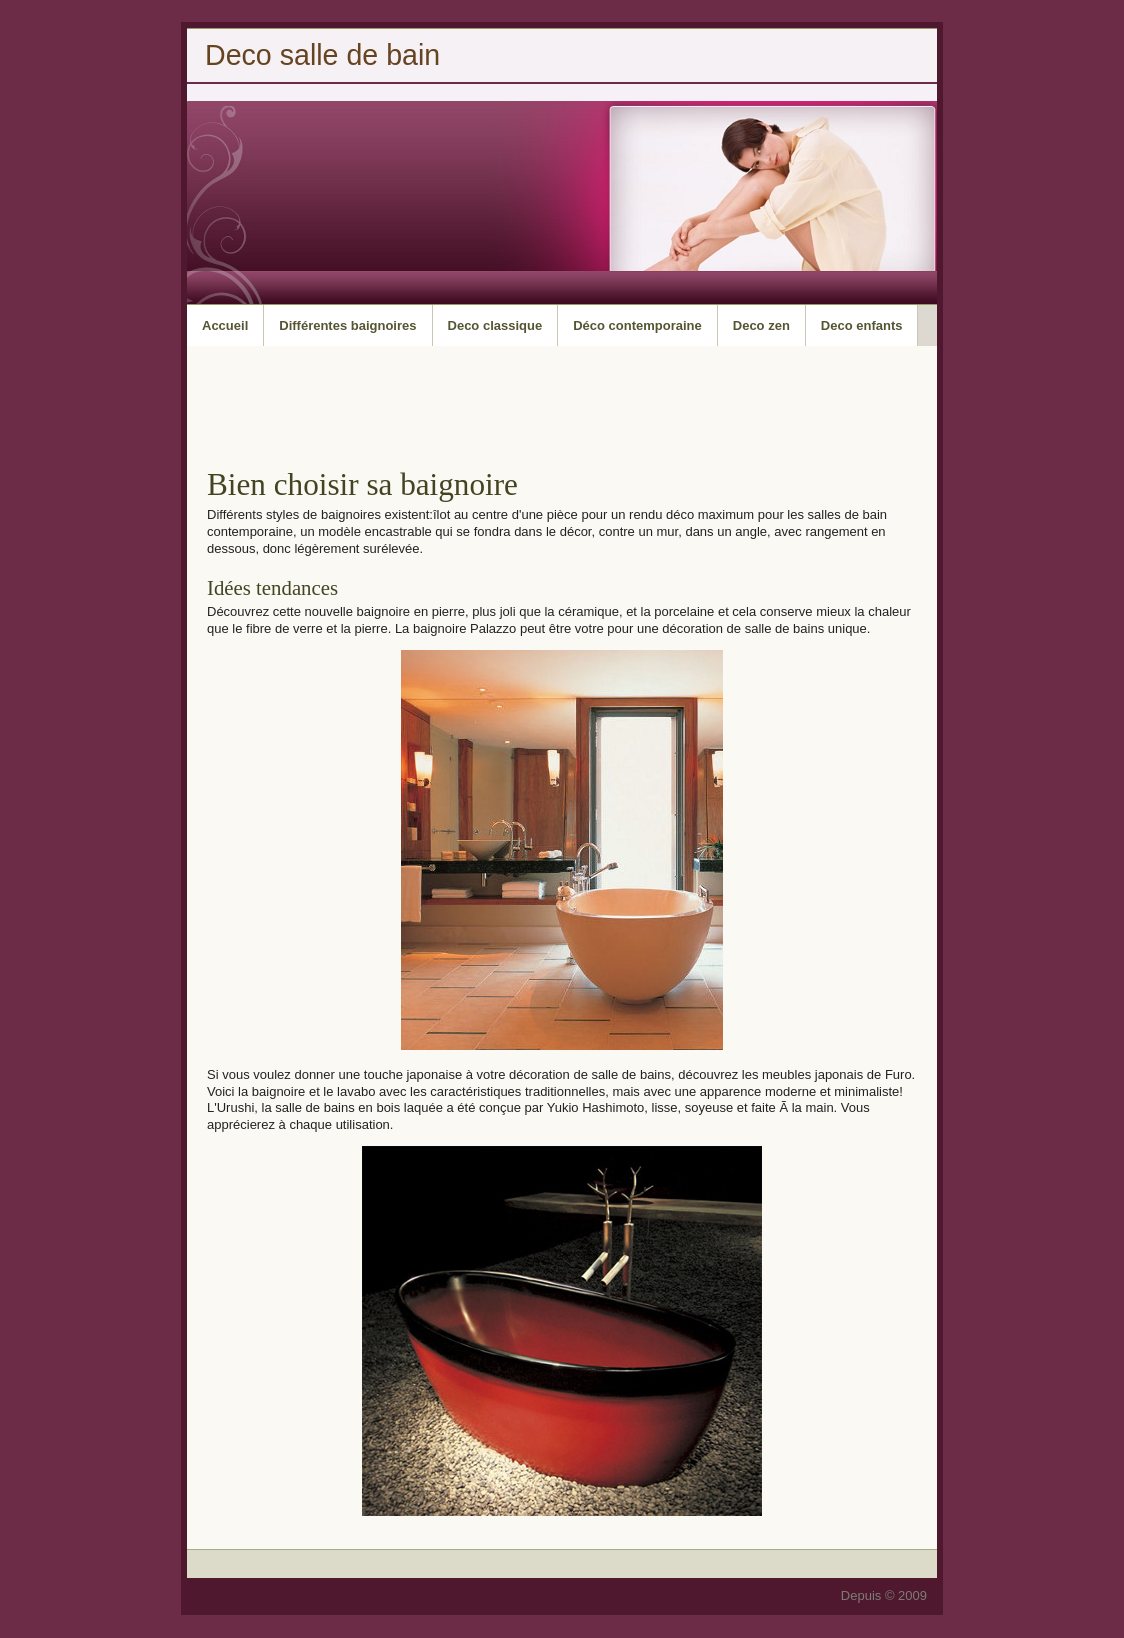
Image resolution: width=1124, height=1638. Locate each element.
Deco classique (495, 325)
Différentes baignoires (347, 325)
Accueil (225, 325)
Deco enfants (862, 325)
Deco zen (761, 325)
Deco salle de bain (322, 55)
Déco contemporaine (637, 325)
